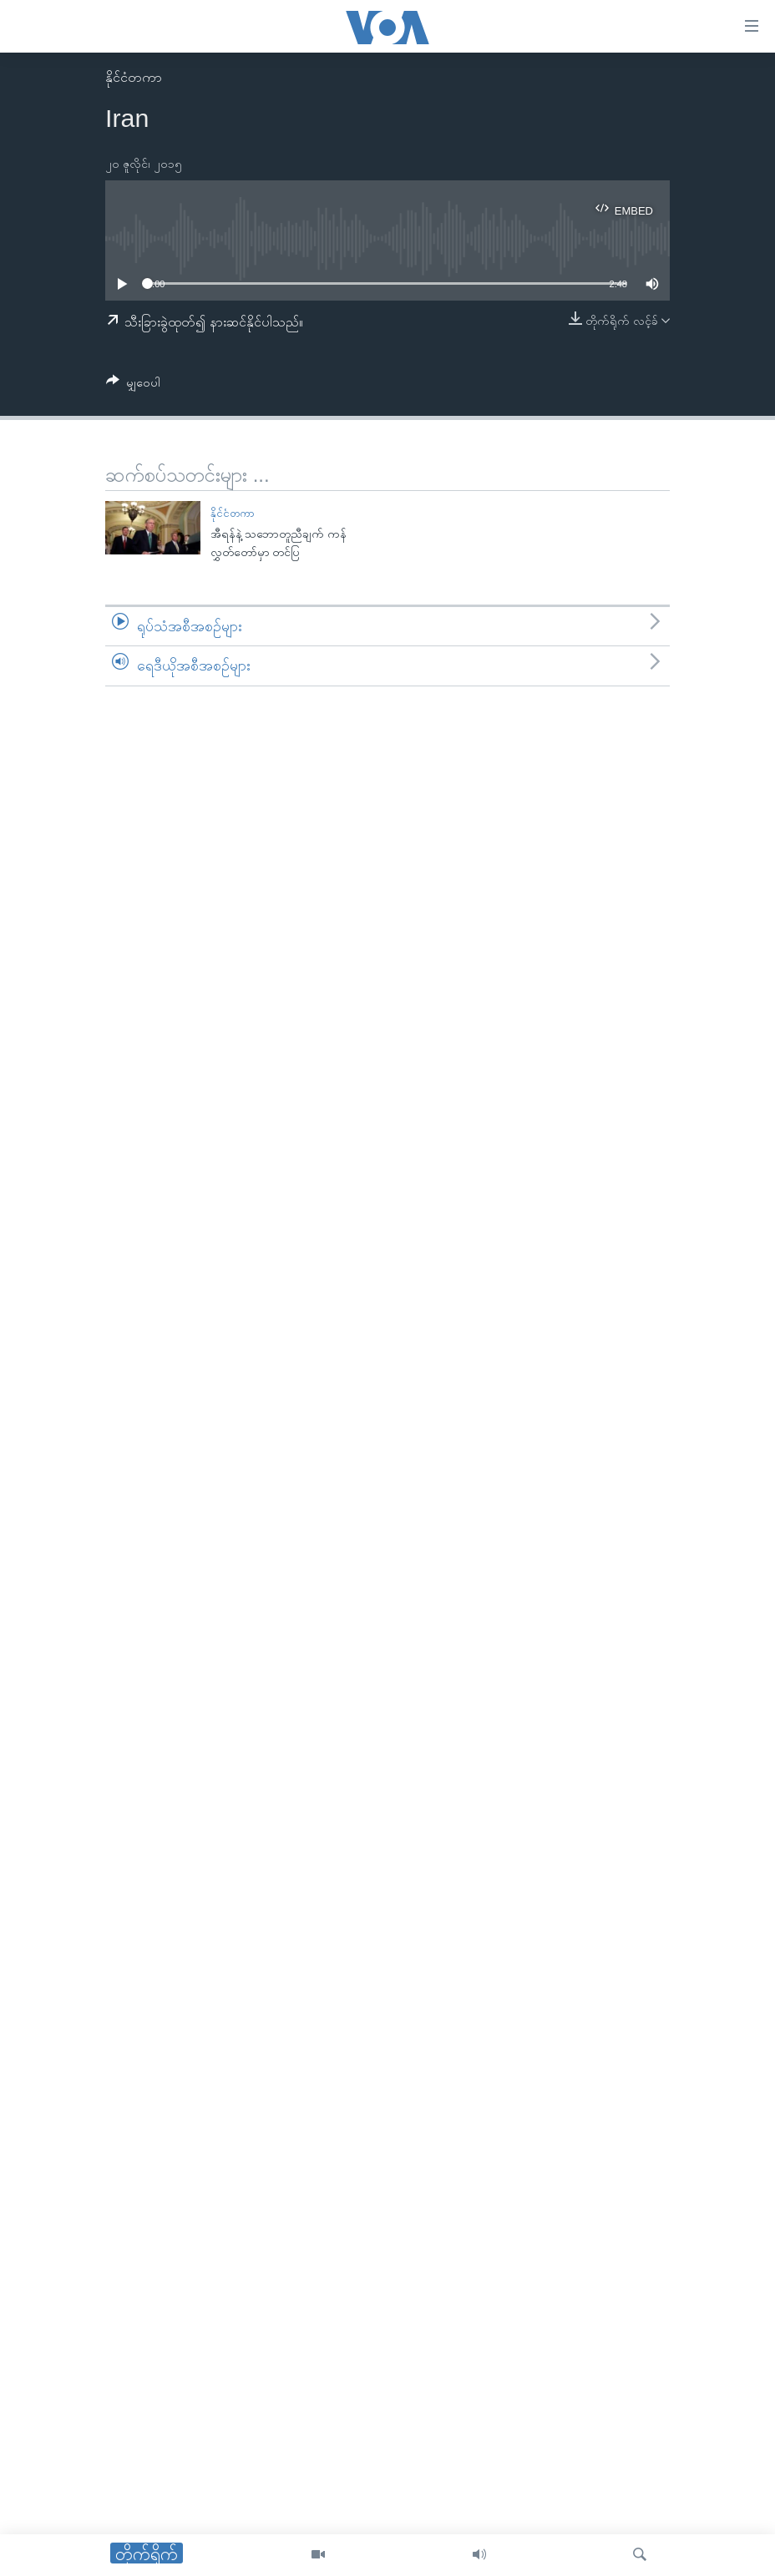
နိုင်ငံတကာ (133, 77)
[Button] (133, 385)
